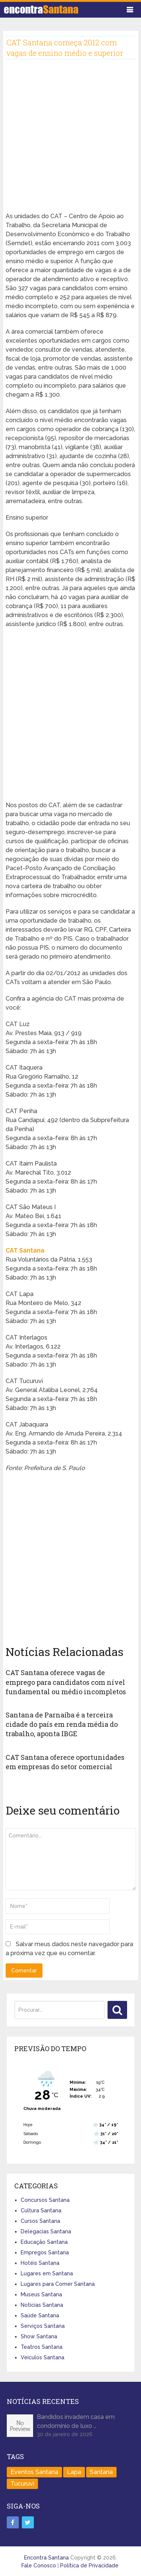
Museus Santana (41, 2294)
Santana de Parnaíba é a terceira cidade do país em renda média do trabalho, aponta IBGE (62, 1724)
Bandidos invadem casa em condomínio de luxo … (76, 2421)
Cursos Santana (40, 2221)
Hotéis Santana (40, 2263)
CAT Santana (25, 1250)
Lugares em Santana (47, 2273)
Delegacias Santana (46, 2231)
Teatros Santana (41, 2347)
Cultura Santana (41, 2210)
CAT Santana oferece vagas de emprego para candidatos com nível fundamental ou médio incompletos (66, 1682)
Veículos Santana (42, 2357)
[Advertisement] (70, 141)
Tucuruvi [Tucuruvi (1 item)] (22, 2483)
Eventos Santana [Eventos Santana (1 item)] (34, 2472)
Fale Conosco (38, 2566)
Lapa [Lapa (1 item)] (74, 2472)
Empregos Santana (45, 2252)
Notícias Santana (42, 2305)
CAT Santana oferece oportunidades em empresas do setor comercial (65, 1762)
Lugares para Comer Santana (58, 2284)
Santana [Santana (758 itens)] (101, 2472)
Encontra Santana (46, 2558)
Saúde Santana (40, 2315)
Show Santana (39, 2336)
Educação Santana (44, 2242)
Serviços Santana (43, 2326)
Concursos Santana (45, 2200)
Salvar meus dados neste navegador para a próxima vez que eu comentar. (69, 1949)
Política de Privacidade (89, 2566)
